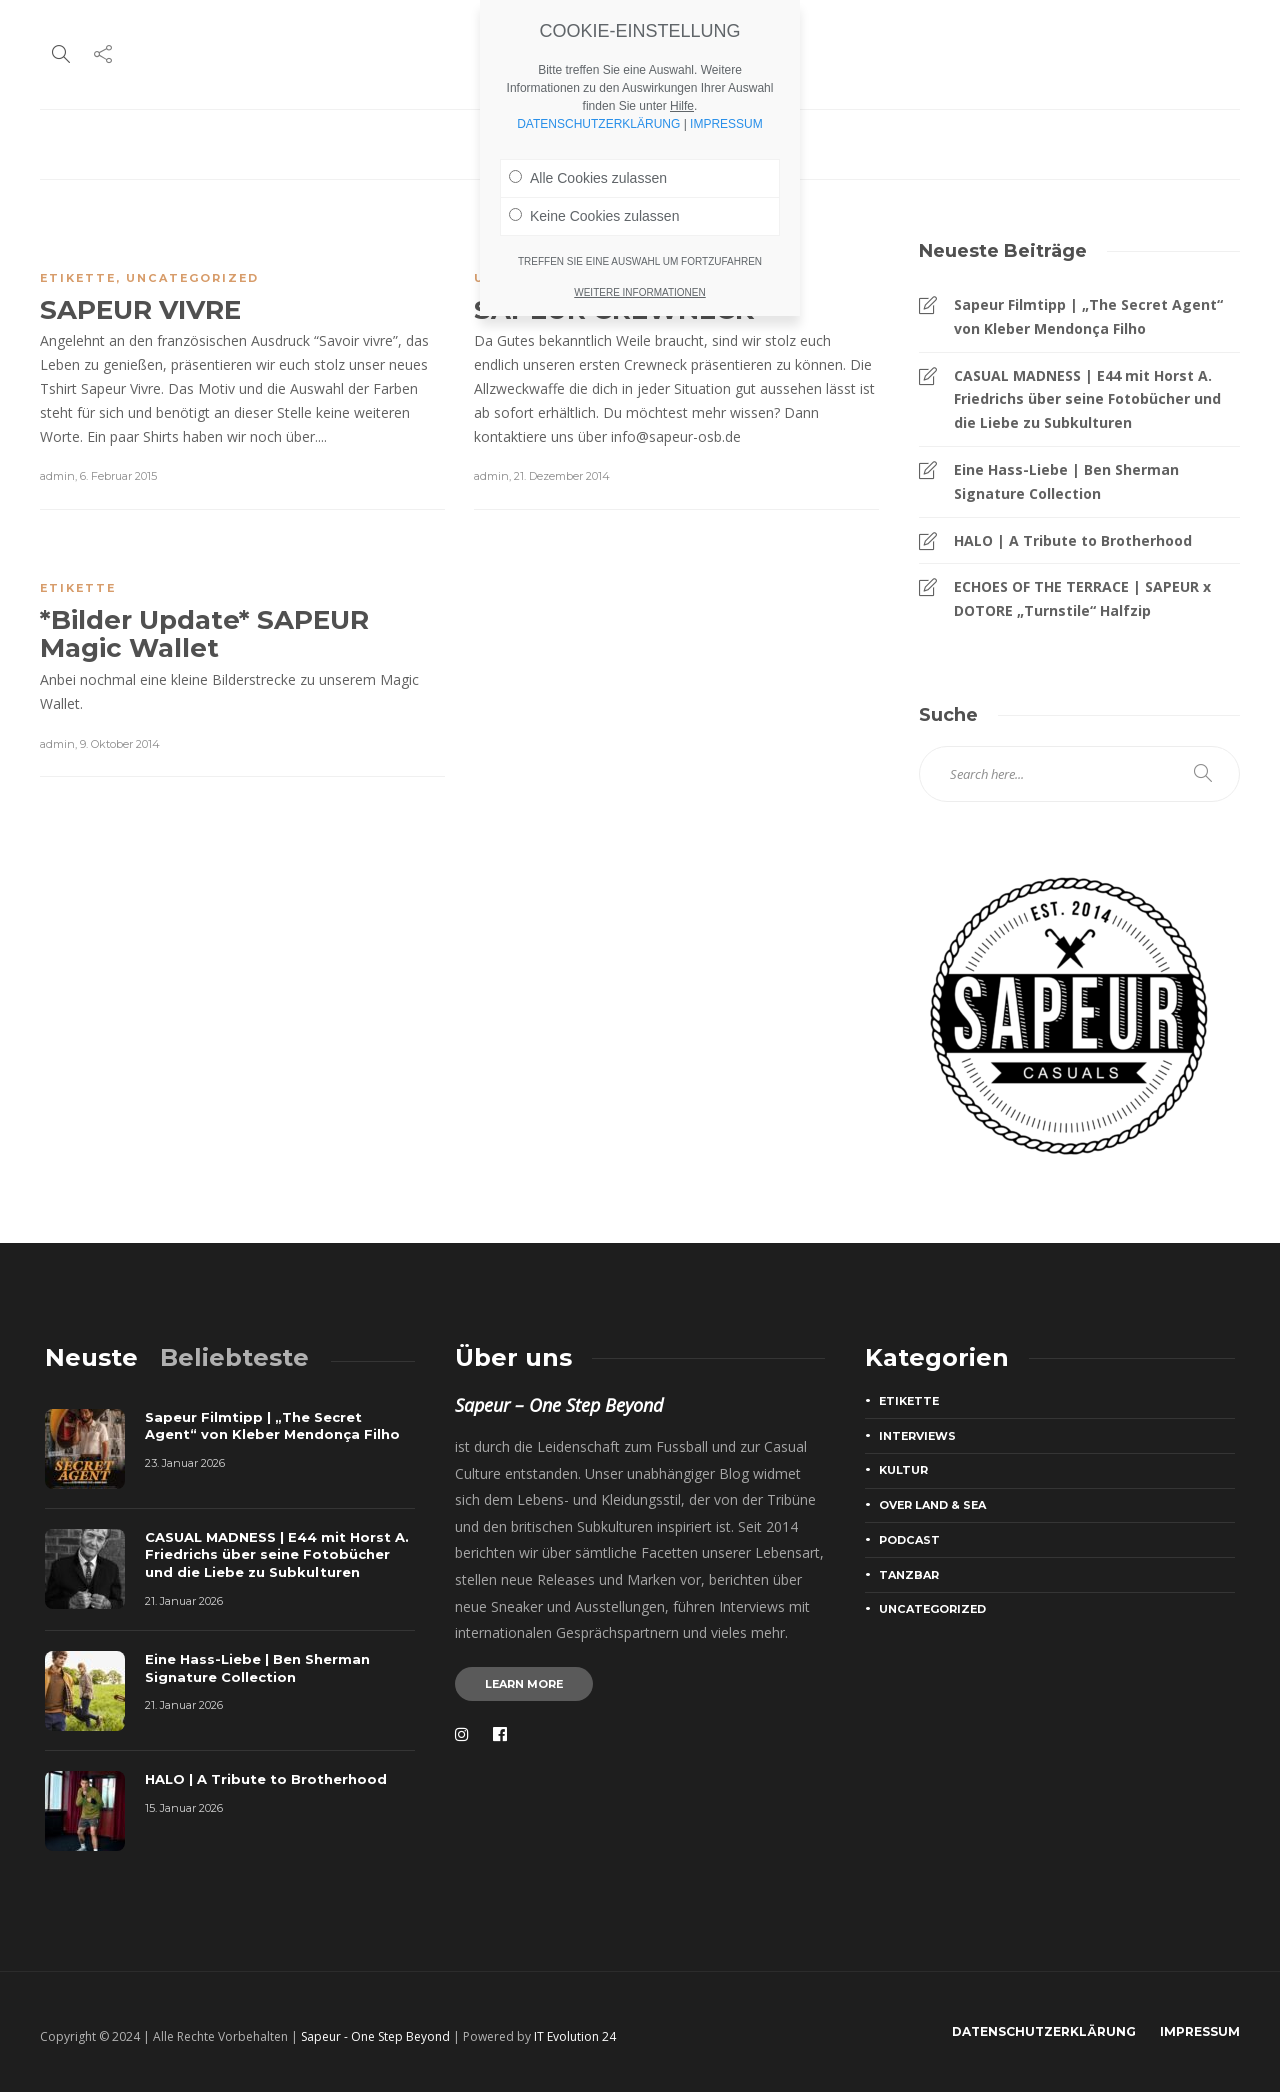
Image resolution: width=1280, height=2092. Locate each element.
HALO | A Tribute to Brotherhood (1073, 540)
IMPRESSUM (726, 124)
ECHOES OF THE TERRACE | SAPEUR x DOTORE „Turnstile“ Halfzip (1082, 598)
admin (57, 476)
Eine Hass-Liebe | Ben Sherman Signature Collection (1066, 481)
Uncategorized (192, 278)
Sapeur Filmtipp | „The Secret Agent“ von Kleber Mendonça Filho (1088, 316)
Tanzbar (909, 1575)
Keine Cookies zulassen (594, 216)
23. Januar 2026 (185, 1463)
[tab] (91, 1357)
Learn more (524, 1684)
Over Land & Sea (932, 1505)
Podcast (909, 1540)
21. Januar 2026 (184, 1601)
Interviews (917, 1436)
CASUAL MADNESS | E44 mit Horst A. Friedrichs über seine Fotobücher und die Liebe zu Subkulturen (1087, 399)
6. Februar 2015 (118, 476)
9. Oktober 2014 (120, 744)
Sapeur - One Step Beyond (375, 2036)
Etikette (78, 278)
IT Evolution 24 (575, 2036)
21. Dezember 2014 (562, 476)
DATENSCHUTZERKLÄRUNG (1044, 2031)
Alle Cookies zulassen (588, 178)
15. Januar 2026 (184, 1808)
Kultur (903, 1470)
